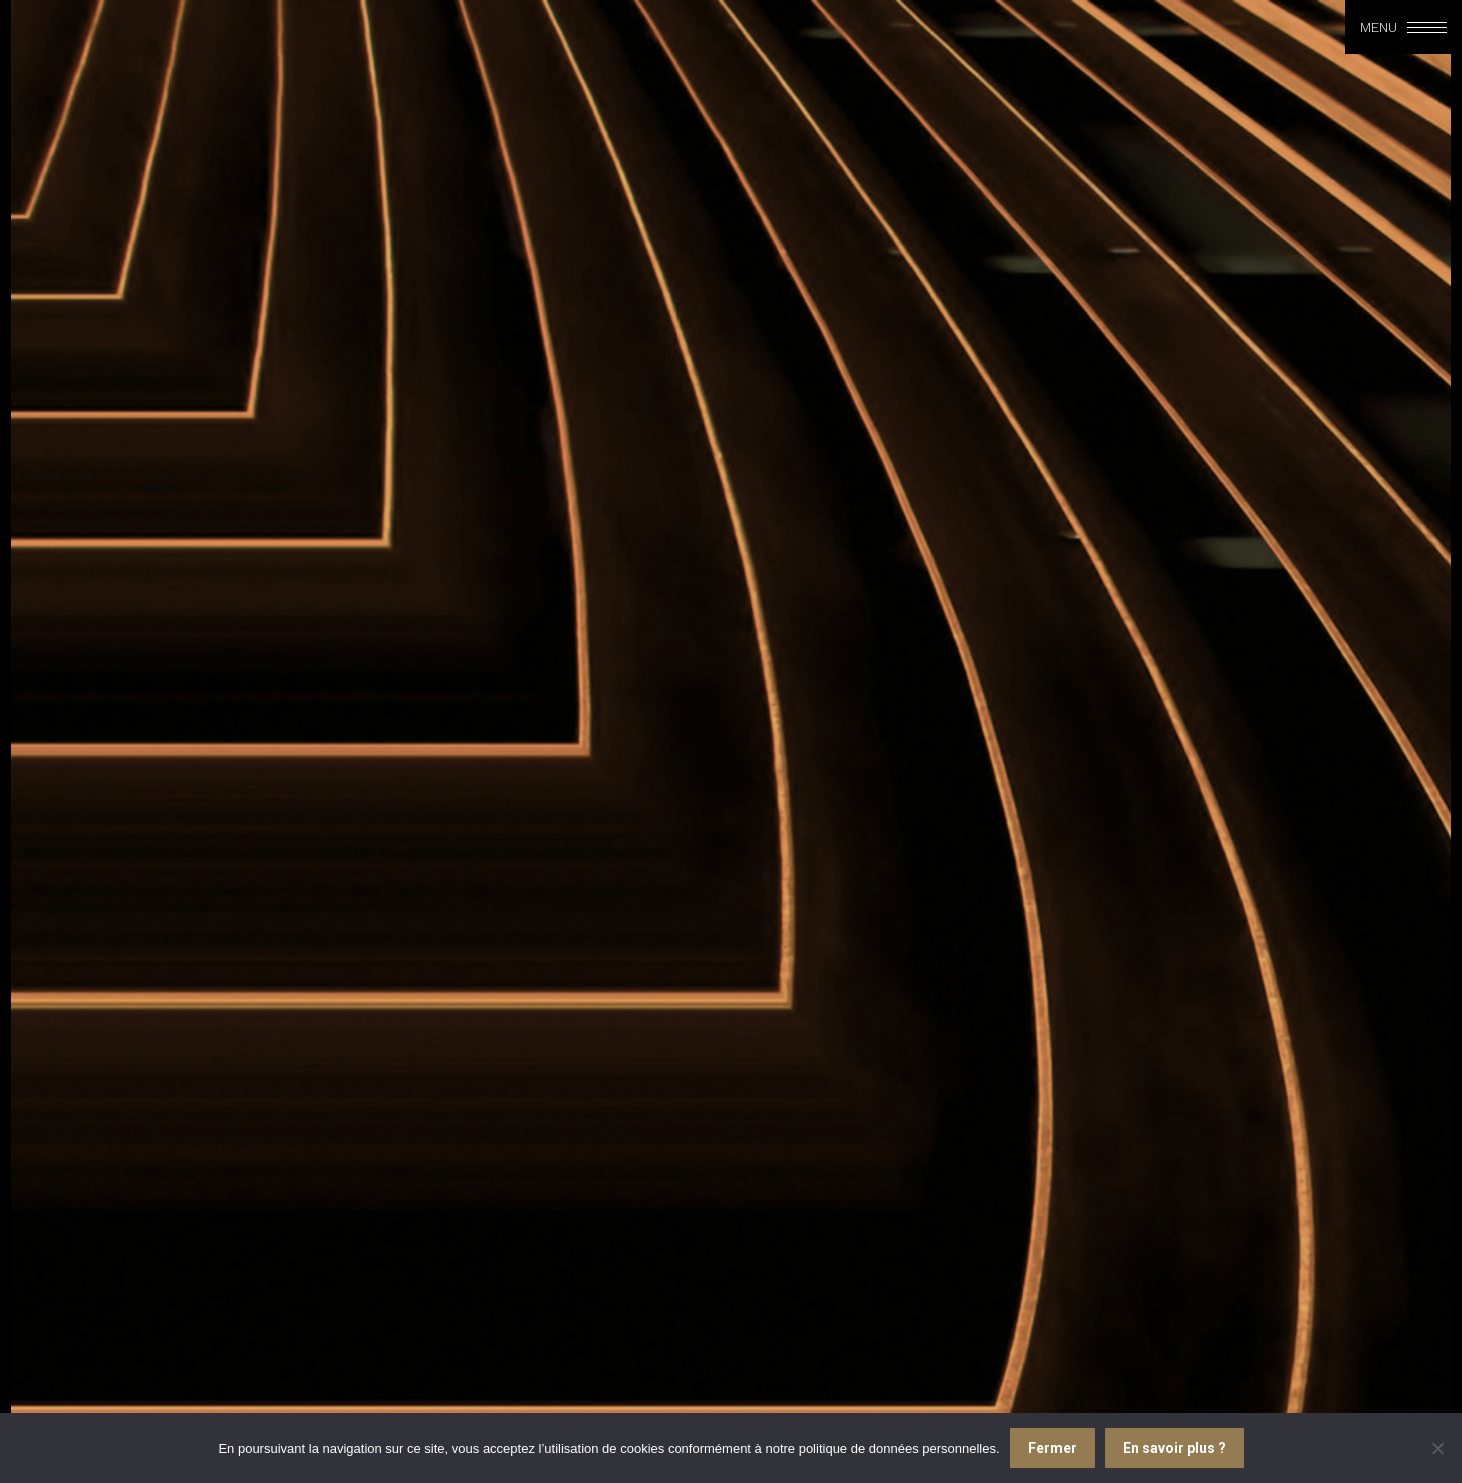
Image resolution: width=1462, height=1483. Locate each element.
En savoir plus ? (1174, 1448)
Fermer (1052, 1448)
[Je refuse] (1437, 1448)
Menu (1378, 27)
